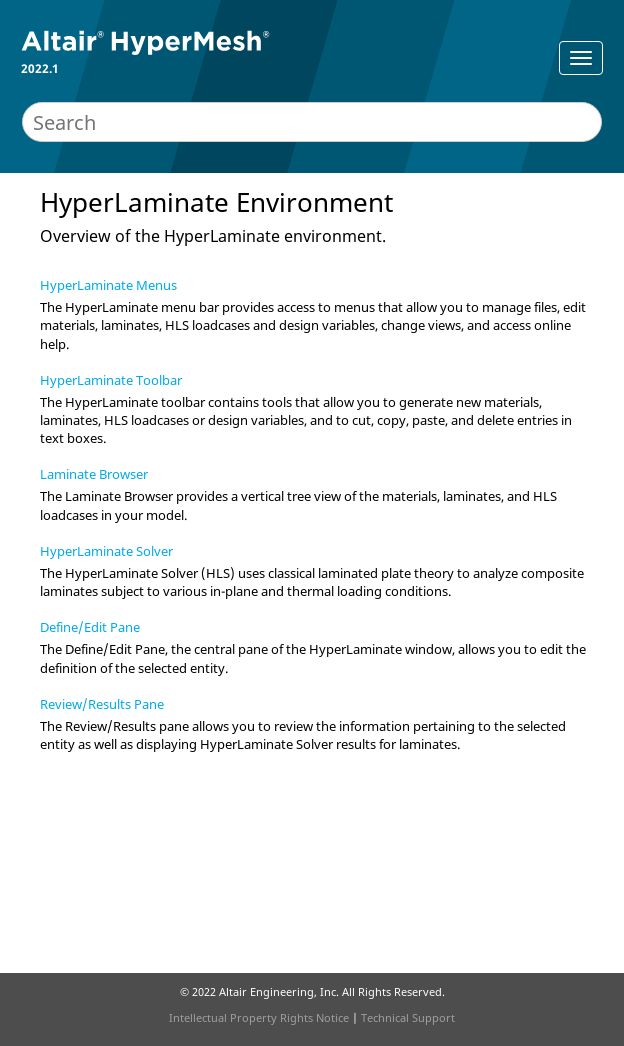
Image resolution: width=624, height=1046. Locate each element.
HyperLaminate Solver (106, 551)
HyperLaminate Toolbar (111, 380)
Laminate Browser (94, 474)
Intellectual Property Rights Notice (259, 1017)
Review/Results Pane (102, 704)
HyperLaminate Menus (108, 285)
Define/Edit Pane (90, 627)
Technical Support (408, 1017)
